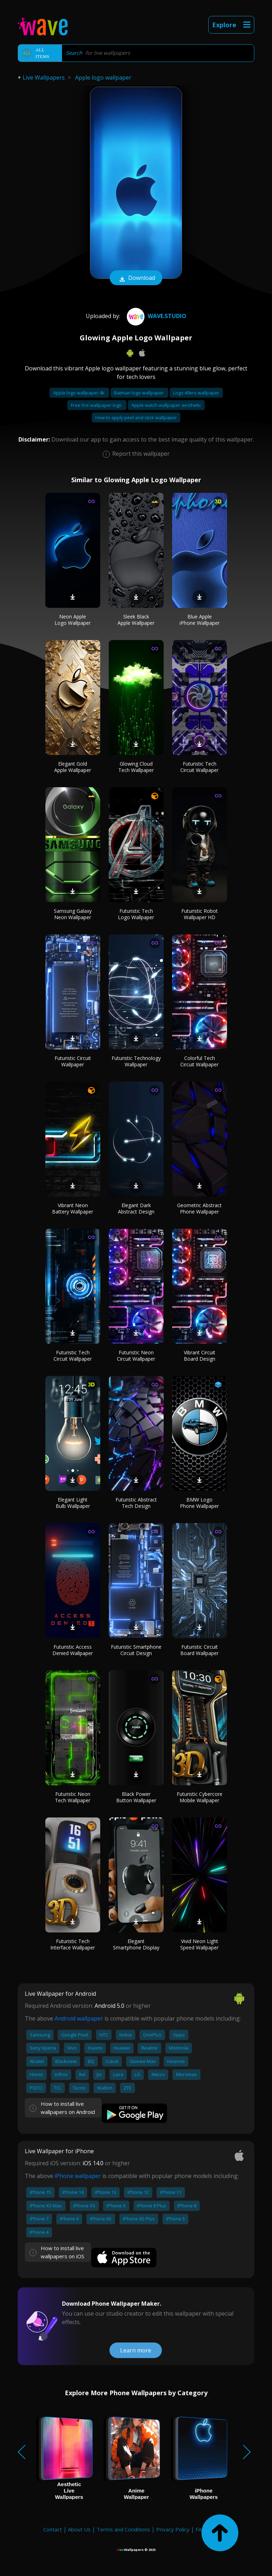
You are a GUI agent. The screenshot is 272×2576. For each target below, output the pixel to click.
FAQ (201, 2529)
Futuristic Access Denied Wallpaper (72, 1649)
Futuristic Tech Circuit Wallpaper (199, 766)
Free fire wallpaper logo (97, 405)
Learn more (135, 2350)
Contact (52, 2529)
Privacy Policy (172, 2529)
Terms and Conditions (123, 2529)
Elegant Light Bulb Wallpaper (73, 1502)
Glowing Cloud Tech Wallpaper (136, 766)
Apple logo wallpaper (103, 77)
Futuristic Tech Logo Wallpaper (136, 914)
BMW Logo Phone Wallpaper (199, 1502)
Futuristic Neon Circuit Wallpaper (136, 1355)
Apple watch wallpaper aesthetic (166, 405)
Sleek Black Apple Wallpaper (136, 619)
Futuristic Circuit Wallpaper (73, 1061)
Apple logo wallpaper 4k (79, 393)
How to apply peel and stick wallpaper (136, 417)
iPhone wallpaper (78, 2176)
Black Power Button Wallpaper (136, 1797)
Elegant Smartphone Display (136, 1944)
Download (136, 278)
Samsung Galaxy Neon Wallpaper (73, 914)
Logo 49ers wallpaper (196, 393)
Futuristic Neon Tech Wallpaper (72, 1797)
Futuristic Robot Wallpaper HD (199, 914)
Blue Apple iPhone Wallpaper (200, 619)
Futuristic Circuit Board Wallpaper (199, 1649)
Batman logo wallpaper (139, 393)
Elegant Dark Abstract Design (136, 1208)
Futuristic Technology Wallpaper (136, 1061)
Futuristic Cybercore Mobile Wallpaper (199, 1797)
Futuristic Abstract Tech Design (136, 1502)
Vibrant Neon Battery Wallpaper (72, 1208)
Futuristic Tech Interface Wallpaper (72, 1944)
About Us (79, 2529)
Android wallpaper (79, 2018)
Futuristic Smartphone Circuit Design (136, 1649)
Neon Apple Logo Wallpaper (73, 619)
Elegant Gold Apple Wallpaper (72, 766)
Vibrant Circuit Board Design (199, 1355)
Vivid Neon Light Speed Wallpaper (199, 1944)
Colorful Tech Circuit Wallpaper (199, 1061)
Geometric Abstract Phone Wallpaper (199, 1208)
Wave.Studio (155, 316)
